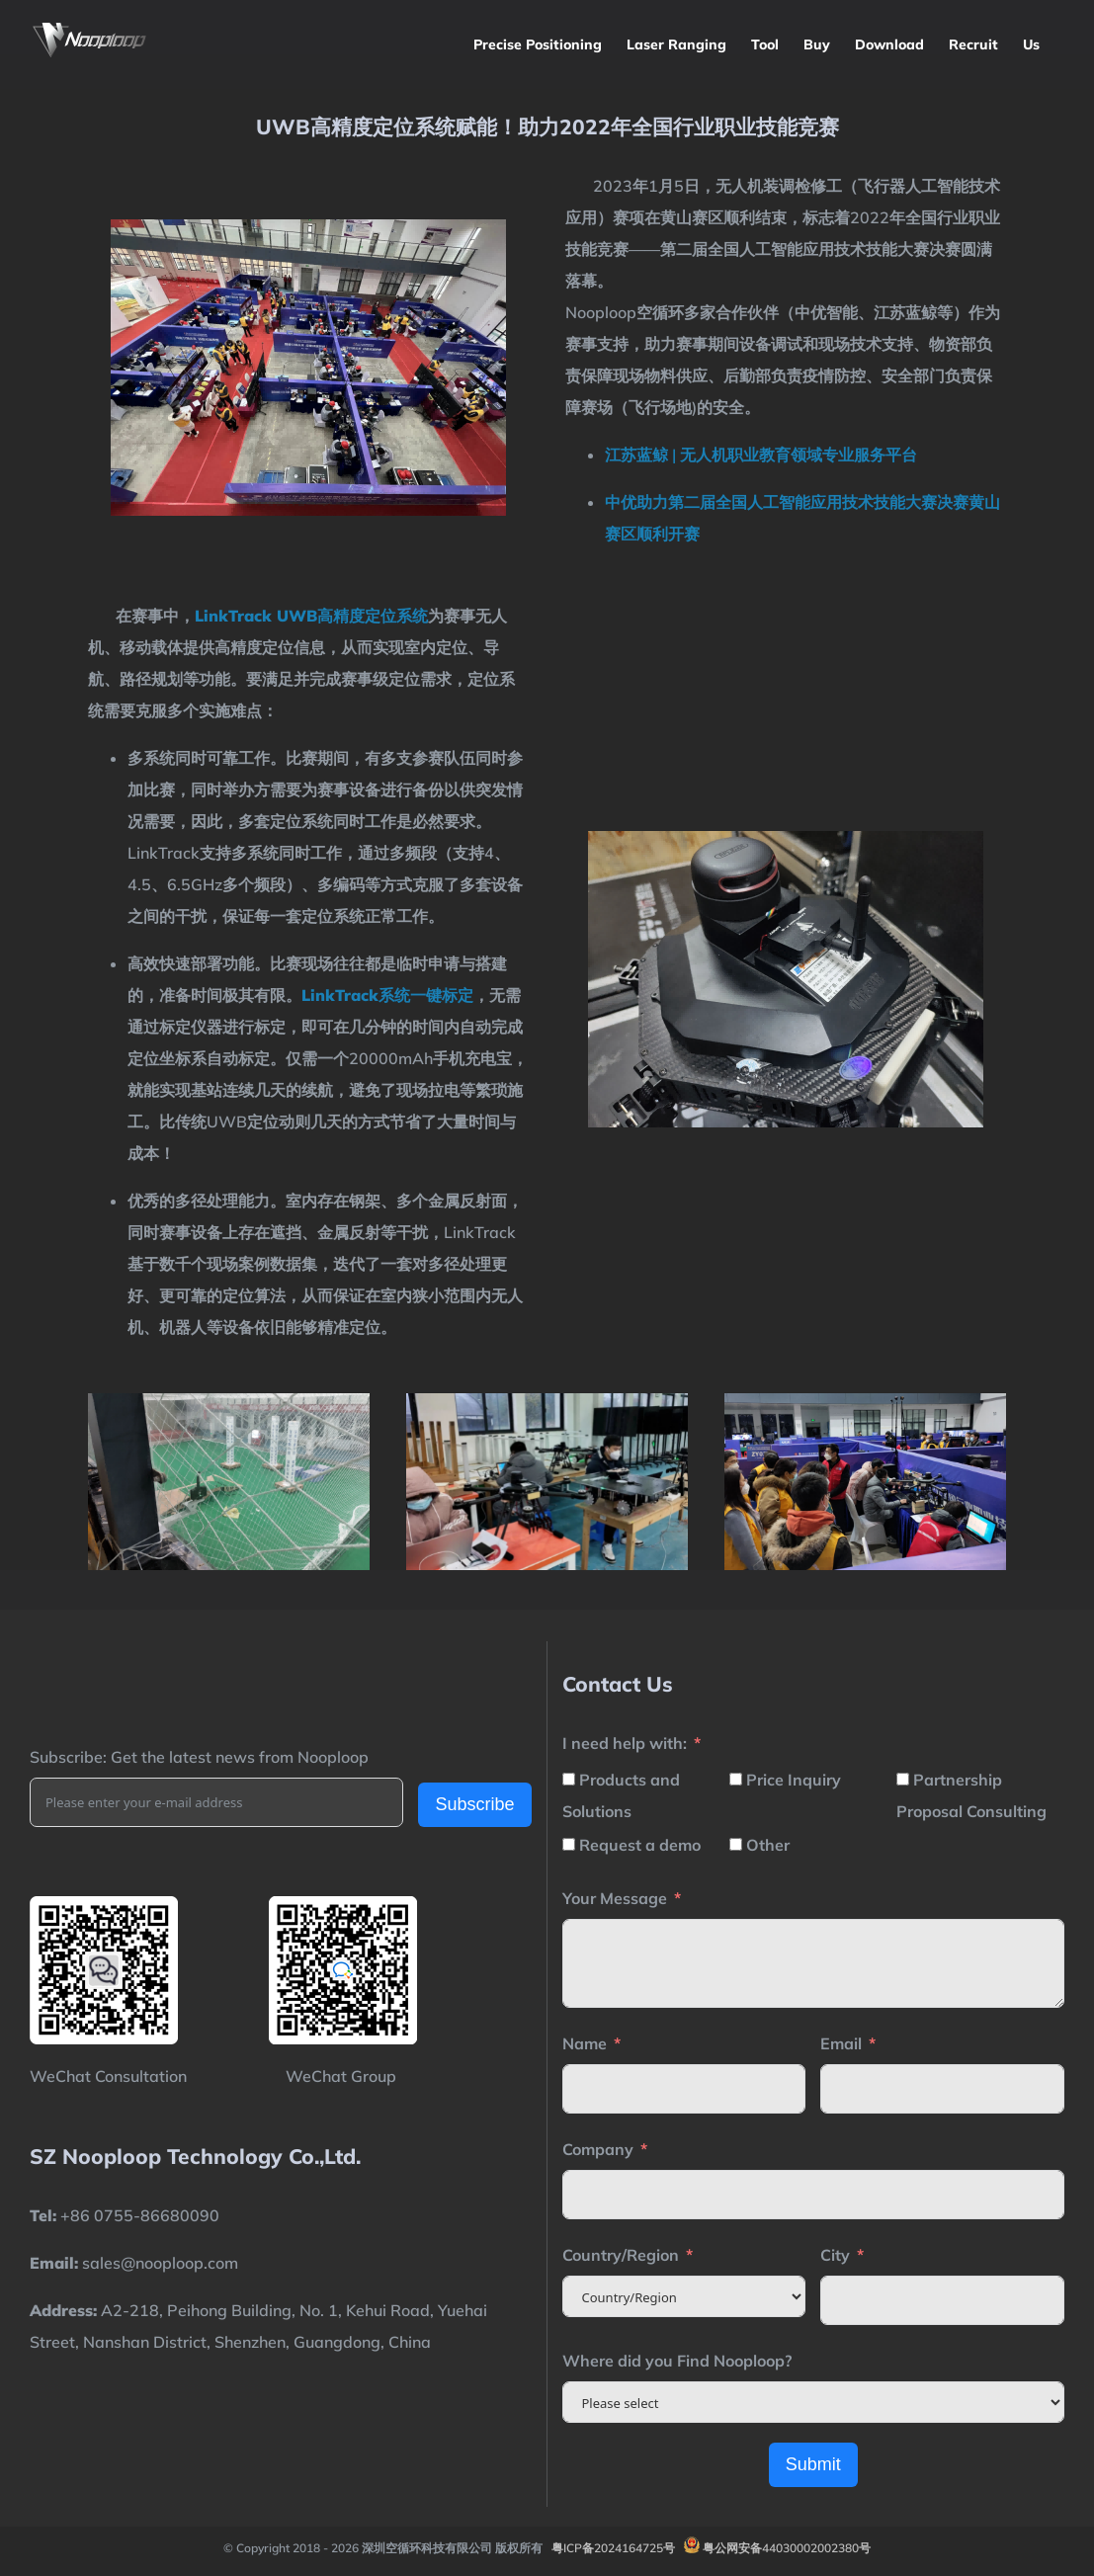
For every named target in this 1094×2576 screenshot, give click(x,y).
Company (597, 2149)
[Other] (735, 1844)
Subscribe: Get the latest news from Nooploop (199, 1757)
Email (841, 2043)
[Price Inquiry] (735, 1779)
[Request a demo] (568, 1844)
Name (584, 2043)
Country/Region (620, 2255)
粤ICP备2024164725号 (613, 2547)
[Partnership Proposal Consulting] (902, 1779)
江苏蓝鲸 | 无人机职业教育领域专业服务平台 (761, 454)
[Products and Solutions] (568, 1779)
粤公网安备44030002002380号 (787, 2547)
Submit (813, 2464)
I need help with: (624, 1743)
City (835, 2255)
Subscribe (474, 1804)
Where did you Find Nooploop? (677, 2360)
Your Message (614, 1898)
